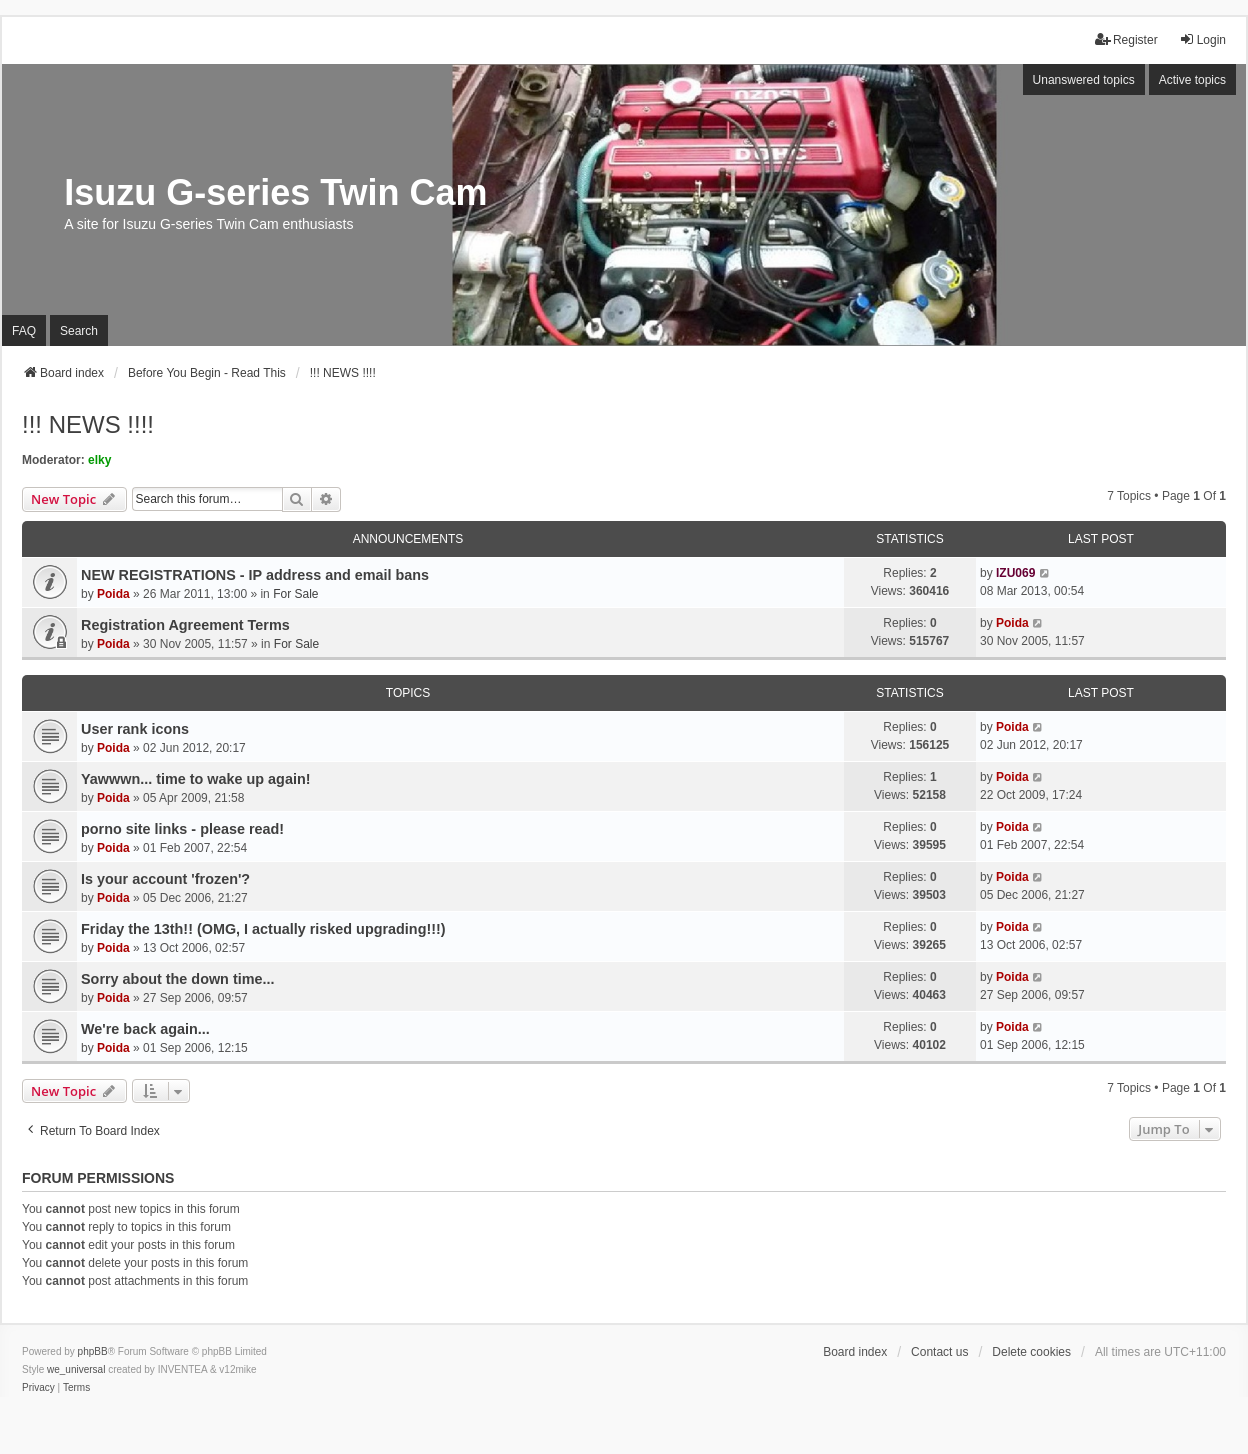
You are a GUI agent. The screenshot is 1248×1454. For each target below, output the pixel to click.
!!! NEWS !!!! (88, 424)
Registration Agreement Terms (185, 625)
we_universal (76, 1369)
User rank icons (135, 729)
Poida (113, 594)
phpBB (93, 1351)
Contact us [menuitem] (939, 1352)
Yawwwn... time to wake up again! (196, 779)
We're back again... (145, 1029)
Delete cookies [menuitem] (1031, 1352)
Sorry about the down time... (178, 979)
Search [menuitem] (79, 331)
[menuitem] (38, 1388)
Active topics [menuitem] (1192, 80)
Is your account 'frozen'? (165, 879)
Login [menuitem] (1202, 39)
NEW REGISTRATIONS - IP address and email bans (255, 575)
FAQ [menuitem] (24, 331)
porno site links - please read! (182, 829)
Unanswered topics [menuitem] (1084, 80)
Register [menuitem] (1126, 39)
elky (99, 460)
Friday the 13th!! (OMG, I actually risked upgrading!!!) (263, 929)
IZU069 (1015, 573)
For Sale (295, 594)
